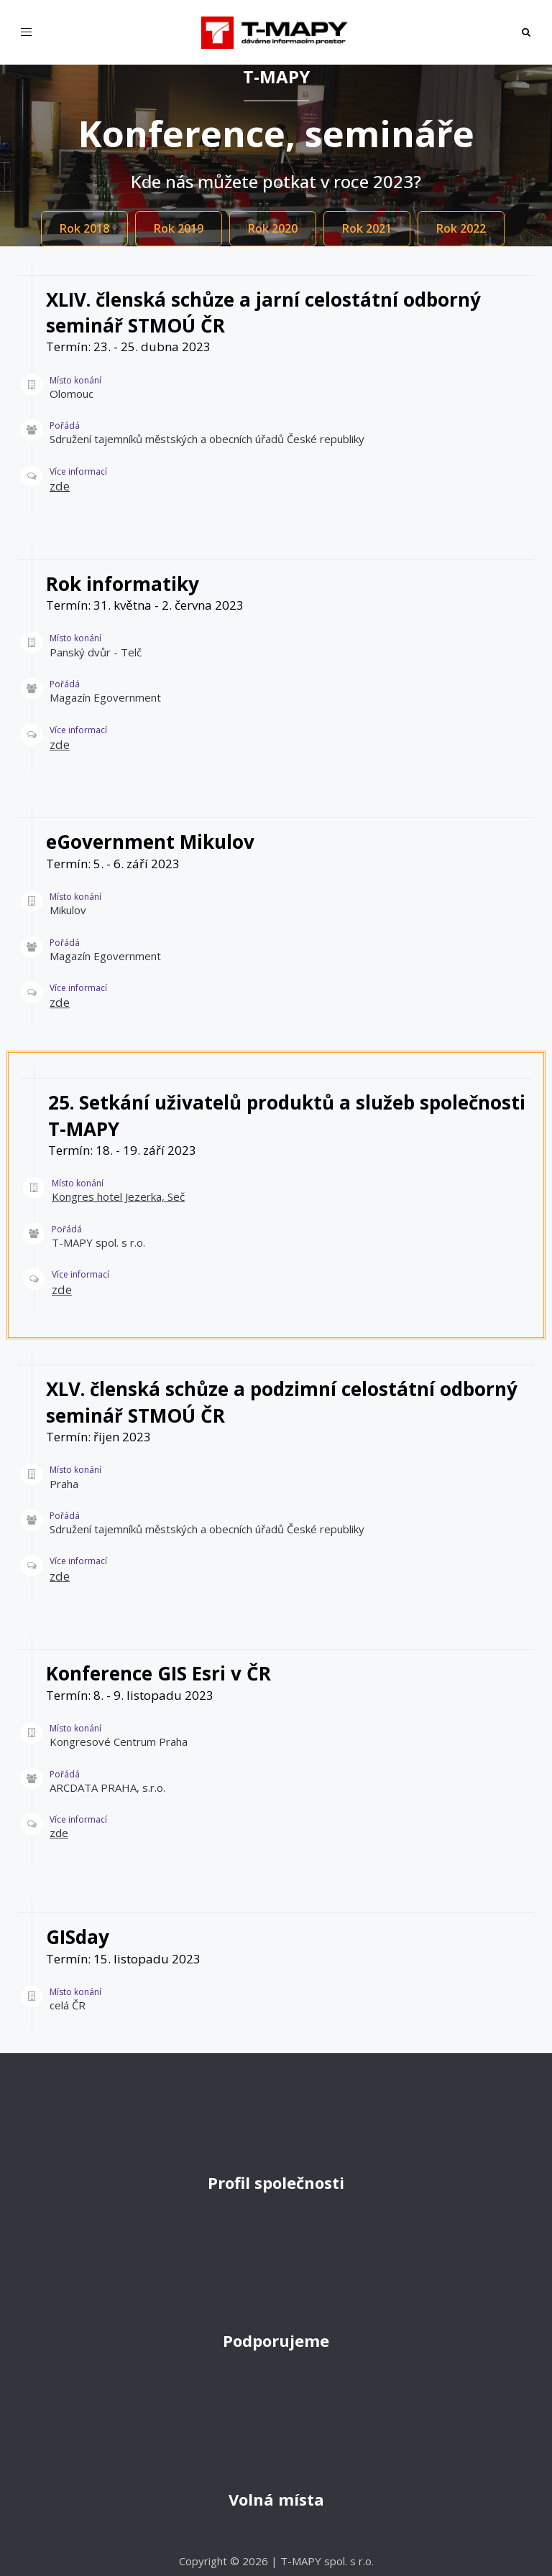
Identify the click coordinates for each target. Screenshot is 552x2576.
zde (60, 486)
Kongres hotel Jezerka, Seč (118, 1196)
